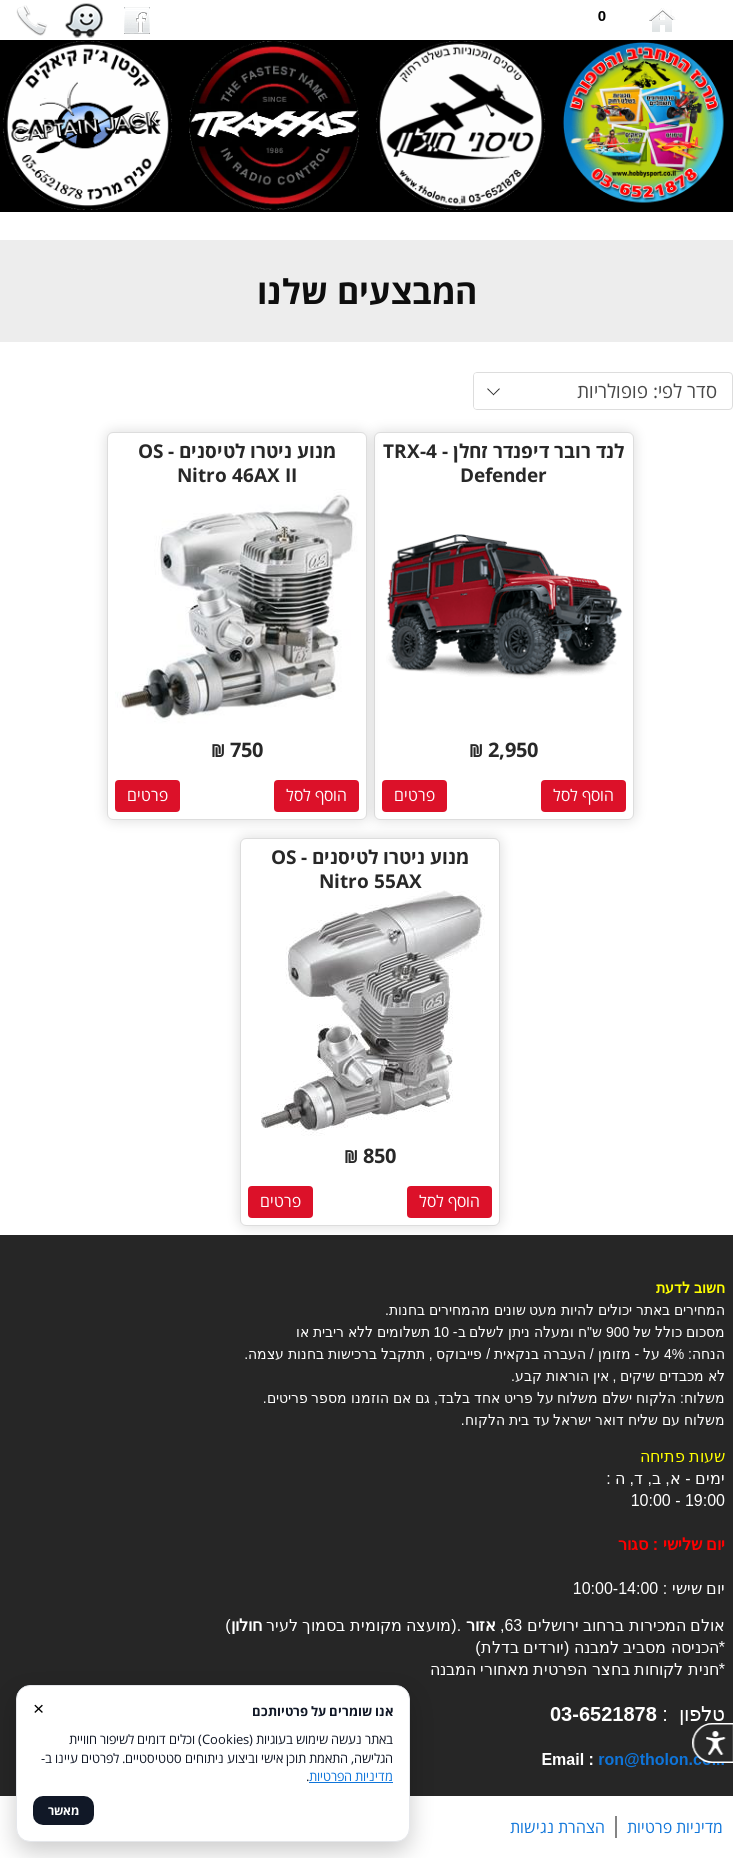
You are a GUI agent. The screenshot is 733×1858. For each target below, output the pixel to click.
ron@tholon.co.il (661, 1759)
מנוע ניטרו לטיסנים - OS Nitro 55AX (370, 869)
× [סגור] (38, 1707)
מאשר (63, 1810)
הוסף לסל (583, 795)
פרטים (414, 795)
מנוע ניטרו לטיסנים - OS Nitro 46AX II (237, 463)
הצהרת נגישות (557, 1827)
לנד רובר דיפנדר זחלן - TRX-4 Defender (503, 463)
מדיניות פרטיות (675, 1827)
